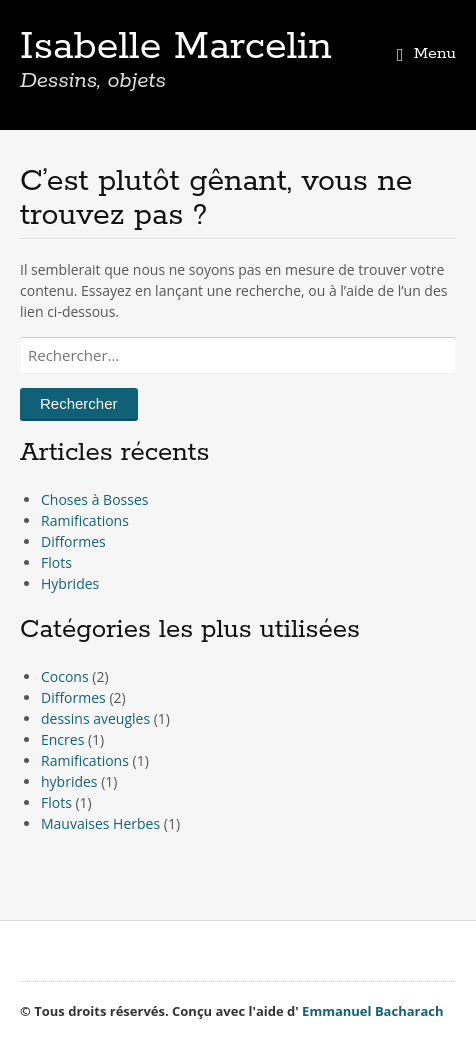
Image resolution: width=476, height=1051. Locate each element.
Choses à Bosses (94, 499)
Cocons (65, 676)
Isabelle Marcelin (176, 47)
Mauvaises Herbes (100, 823)
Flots (56, 562)
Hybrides (70, 583)
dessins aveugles (95, 718)
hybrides (69, 781)
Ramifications (85, 520)
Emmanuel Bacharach (372, 1011)
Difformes (73, 541)
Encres (62, 739)
